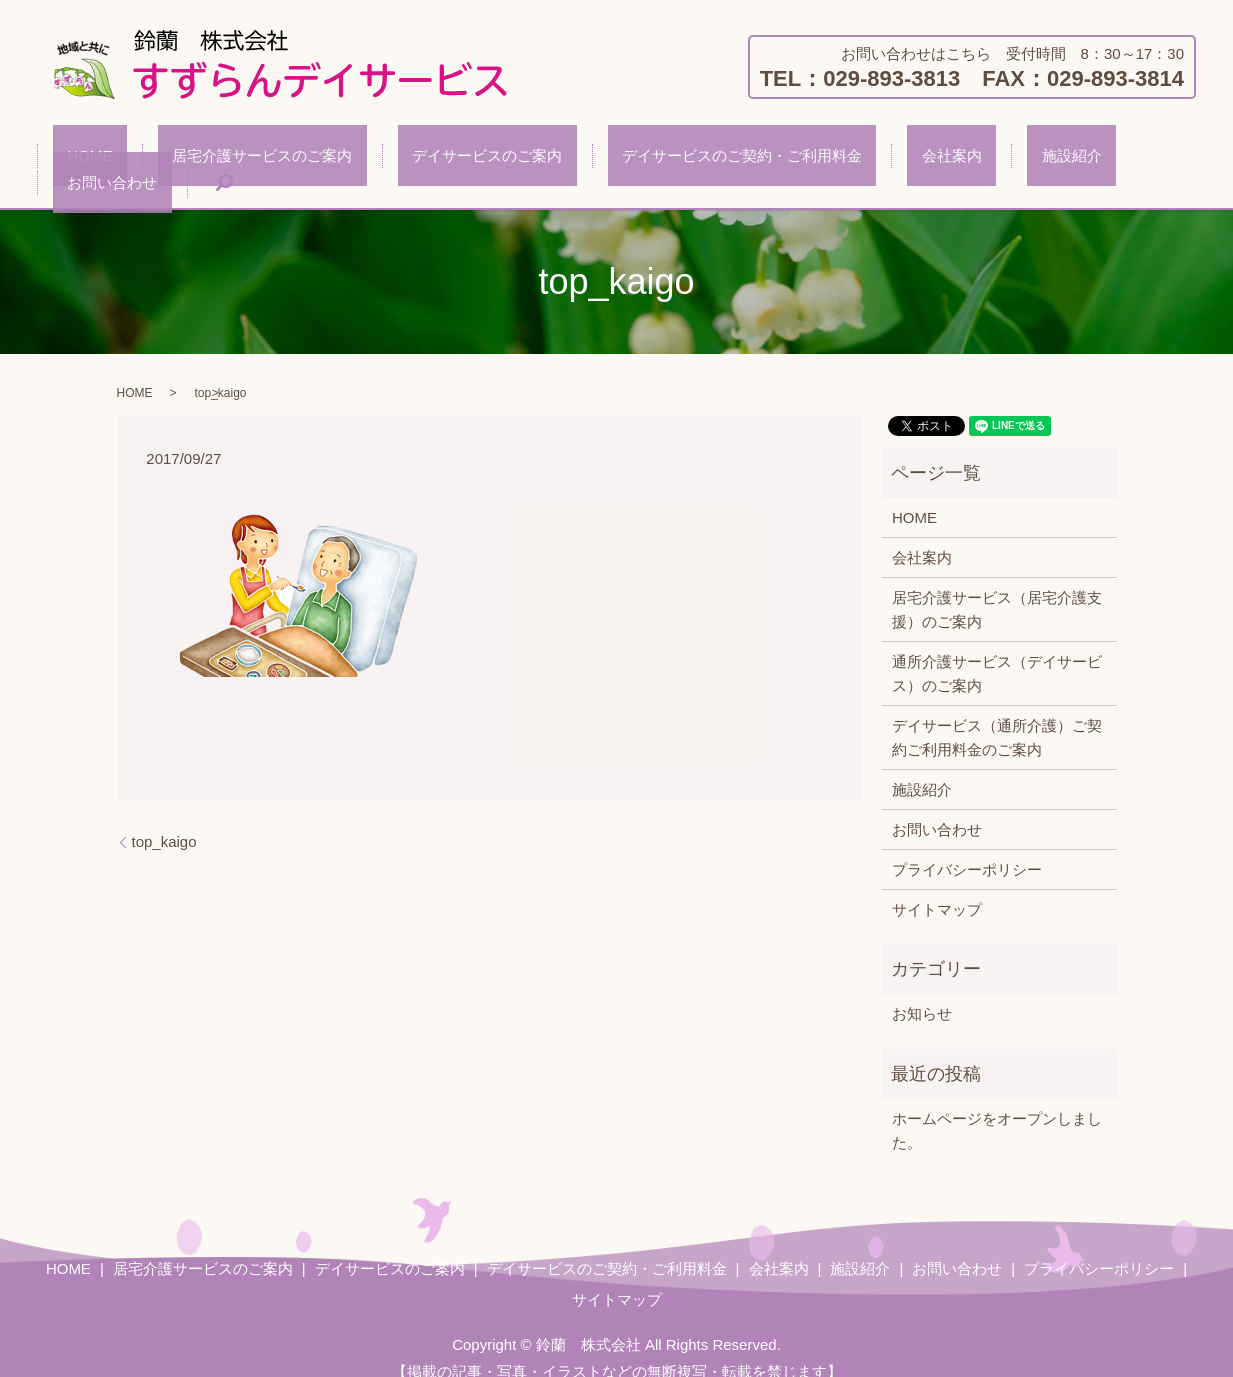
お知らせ (922, 990)
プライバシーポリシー (967, 846)
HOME (96, 159)
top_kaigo (164, 818)
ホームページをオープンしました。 (997, 1107)
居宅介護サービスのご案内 (240, 159)
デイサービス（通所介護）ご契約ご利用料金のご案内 (997, 714)
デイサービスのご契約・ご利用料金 (662, 159)
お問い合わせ (1040, 159)
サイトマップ (937, 886)
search (1138, 160)
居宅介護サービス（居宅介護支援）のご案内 (997, 586)
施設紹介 (934, 159)
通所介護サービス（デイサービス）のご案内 (997, 650)
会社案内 (843, 159)
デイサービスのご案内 (436, 159)
